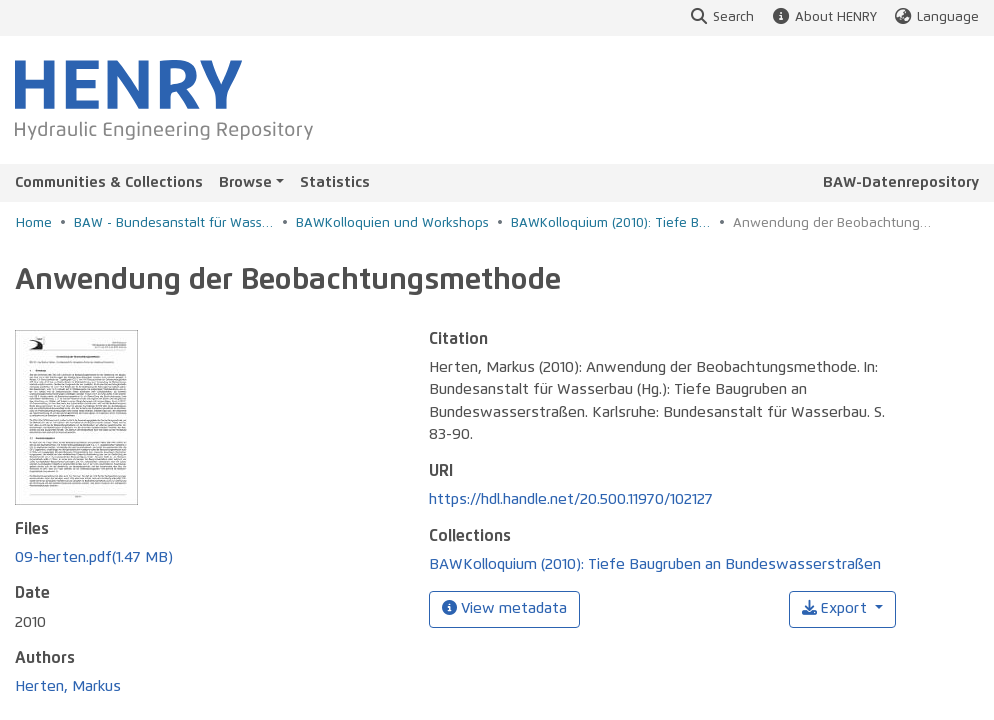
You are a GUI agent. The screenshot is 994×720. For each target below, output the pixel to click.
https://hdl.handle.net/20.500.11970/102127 (571, 499)
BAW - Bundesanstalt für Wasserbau (174, 223)
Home (34, 223)
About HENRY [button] (823, 17)
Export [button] (836, 608)
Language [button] (936, 17)
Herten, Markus (68, 686)
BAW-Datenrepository (901, 182)
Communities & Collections (109, 182)
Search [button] (721, 17)
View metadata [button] (504, 608)
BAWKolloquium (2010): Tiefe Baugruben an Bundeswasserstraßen (611, 223)
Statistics (335, 182)
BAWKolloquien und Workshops (392, 223)
